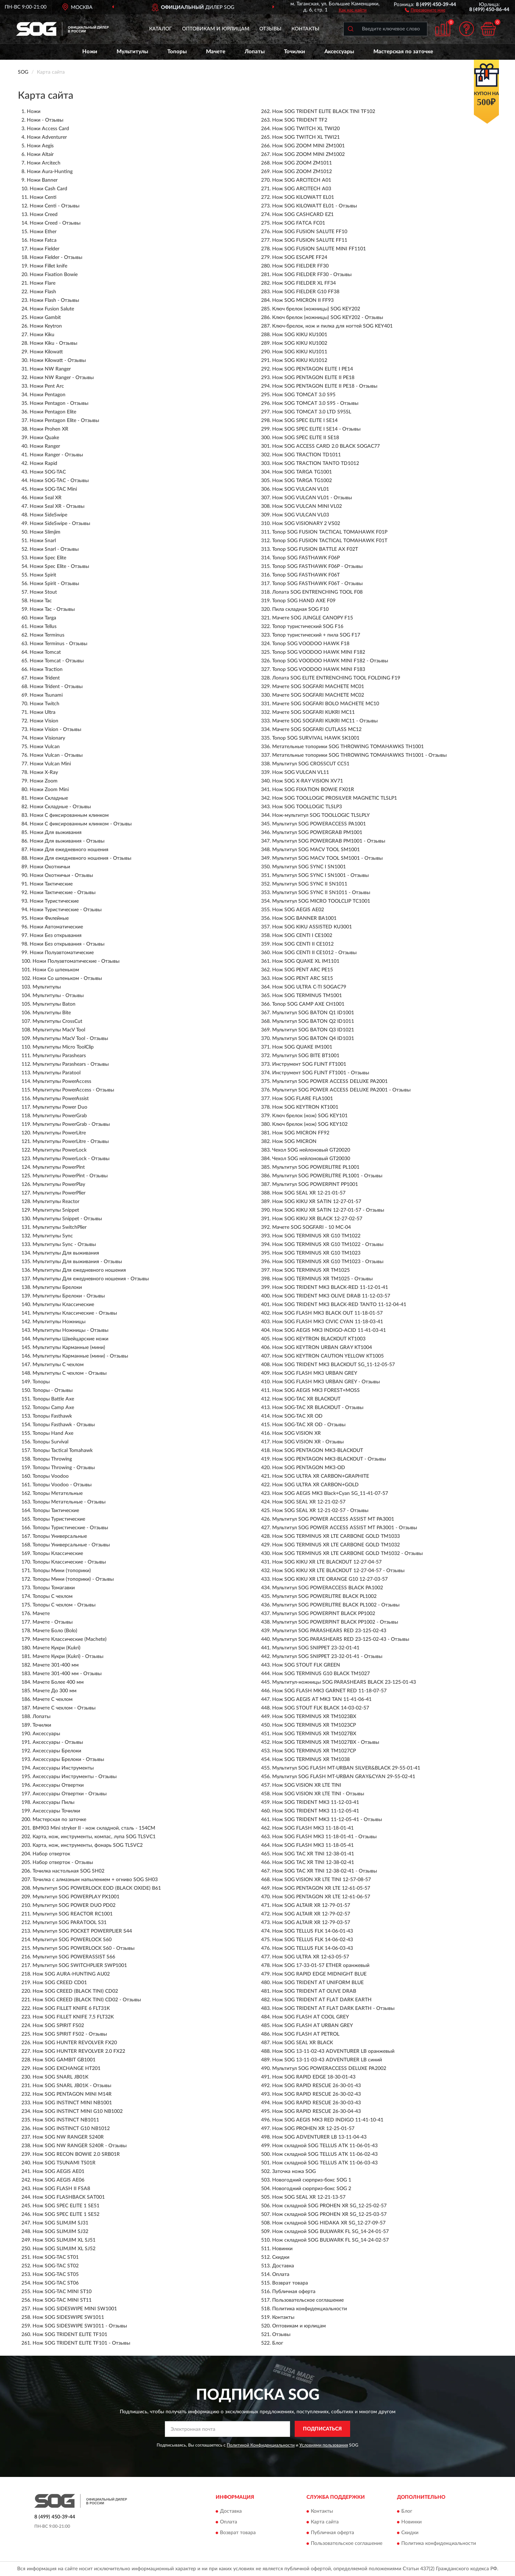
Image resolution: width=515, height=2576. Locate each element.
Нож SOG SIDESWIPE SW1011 (68, 2317)
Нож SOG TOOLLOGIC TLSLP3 (307, 806)
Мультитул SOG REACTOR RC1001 (73, 1914)
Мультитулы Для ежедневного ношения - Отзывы (91, 1278)
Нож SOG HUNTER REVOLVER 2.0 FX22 (79, 2051)
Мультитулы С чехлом (58, 1364)
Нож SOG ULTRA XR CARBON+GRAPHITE (320, 1476)
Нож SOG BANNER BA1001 (304, 918)
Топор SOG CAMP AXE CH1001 (308, 1004)
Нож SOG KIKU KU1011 (299, 351)
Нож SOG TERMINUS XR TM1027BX (314, 1733)
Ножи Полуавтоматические (62, 952)
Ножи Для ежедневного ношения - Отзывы (80, 858)
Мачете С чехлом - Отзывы (64, 1708)
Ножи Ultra (42, 712)
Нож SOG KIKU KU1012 (299, 360)
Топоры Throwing (52, 1459)
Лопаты (255, 51)
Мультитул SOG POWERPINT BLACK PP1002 (323, 1613)
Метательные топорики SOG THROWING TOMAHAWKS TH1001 (348, 746)
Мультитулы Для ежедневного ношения (79, 1270)
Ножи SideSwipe (48, 514)
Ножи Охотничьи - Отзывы (61, 875)
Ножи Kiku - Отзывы (53, 343)
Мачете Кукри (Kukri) (56, 1647)
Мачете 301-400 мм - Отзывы (67, 1673)
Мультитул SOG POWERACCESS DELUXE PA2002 (329, 2068)
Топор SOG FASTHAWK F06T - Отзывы (317, 583)
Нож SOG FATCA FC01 (298, 223)
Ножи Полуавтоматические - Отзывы (76, 961)
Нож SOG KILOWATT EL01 (303, 197)
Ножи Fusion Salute (52, 308)
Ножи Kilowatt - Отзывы (58, 360)
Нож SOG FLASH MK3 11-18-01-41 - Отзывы (324, 1836)
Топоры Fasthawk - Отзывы (64, 1424)
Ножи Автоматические (56, 926)
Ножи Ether (43, 231)
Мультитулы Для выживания (66, 1253)
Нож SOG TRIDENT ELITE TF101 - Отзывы (81, 2343)
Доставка (283, 2265)
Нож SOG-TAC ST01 (56, 2257)
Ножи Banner (42, 180)
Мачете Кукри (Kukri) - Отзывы (68, 1656)
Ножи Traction (46, 669)
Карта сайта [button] (325, 2522)
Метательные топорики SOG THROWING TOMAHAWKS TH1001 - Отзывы (359, 755)
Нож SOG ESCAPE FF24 (299, 257)
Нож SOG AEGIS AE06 (58, 2180)
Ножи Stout (43, 592)
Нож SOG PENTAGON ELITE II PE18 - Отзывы (324, 386)
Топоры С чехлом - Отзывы (64, 1605)
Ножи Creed (44, 214)
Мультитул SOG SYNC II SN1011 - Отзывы (321, 892)
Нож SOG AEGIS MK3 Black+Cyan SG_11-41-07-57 (330, 1493)
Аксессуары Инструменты (63, 1768)
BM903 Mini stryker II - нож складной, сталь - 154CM (94, 1828)
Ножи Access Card (48, 128)
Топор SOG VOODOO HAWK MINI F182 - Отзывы (330, 660)
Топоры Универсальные (60, 1536)
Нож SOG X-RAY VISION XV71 (307, 781)
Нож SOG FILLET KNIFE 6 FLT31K (71, 2008)
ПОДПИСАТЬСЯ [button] (322, 2429)
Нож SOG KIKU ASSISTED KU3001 (312, 926)
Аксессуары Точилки (56, 1811)
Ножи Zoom (44, 781)
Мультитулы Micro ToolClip (63, 1047)
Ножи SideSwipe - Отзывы (60, 523)
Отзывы (270, 28)
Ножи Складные (49, 798)
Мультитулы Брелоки (57, 1287)
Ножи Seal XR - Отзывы (57, 506)
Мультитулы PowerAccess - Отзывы (73, 1090)
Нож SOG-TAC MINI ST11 (62, 2300)
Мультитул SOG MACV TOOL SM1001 (316, 849)
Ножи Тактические (51, 884)
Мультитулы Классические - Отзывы (75, 1313)
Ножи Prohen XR (49, 429)
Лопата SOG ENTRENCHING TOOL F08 (317, 592)
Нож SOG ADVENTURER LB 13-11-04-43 (319, 2137)
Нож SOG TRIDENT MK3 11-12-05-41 (315, 1811)
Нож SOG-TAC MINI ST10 (62, 2291)
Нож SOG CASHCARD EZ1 (303, 214)
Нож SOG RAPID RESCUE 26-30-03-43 (316, 2102)
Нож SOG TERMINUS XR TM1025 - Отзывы (322, 1278)
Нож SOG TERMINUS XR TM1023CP (314, 1725)
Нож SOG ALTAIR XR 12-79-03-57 (311, 1922)
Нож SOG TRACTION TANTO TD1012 (315, 463)
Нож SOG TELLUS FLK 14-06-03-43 (312, 1948)
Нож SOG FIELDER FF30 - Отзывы (312, 274)
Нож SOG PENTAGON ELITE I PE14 (312, 369)
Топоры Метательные (58, 1493)
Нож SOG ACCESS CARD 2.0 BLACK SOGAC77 (326, 446)
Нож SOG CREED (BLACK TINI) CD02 (75, 1991)
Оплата (280, 2274)
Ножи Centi (43, 197)
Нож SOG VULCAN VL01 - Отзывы (312, 497)
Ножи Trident (45, 678)
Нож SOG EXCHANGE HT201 (66, 2068)
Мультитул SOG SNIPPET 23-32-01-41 (315, 1647)
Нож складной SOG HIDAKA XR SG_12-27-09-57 (329, 2223)
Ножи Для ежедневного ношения (69, 849)
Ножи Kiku (42, 334)
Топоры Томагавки (54, 1587)
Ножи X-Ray (44, 772)
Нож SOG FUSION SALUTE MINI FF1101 (319, 248)
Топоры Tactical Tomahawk (63, 1450)
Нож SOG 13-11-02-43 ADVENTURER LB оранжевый (333, 2051)
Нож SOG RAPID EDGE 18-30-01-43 (313, 2077)
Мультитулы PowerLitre (59, 1132)
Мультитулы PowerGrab (60, 1115)
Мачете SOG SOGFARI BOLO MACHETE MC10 (325, 703)
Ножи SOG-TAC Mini (53, 489)
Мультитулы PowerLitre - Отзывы (71, 1141)
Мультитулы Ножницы (59, 1321)
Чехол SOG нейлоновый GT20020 (311, 1150)
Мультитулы (132, 51)
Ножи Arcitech (43, 163)
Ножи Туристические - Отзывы (66, 909)
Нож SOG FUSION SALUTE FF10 (309, 231)
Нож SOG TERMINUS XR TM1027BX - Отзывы (325, 1742)
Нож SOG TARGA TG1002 (302, 480)
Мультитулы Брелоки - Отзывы (69, 1296)
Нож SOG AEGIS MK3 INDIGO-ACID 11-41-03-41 (329, 1330)
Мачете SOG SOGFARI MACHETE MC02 (318, 695)
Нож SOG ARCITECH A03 (301, 188)
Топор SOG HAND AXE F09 (303, 600)
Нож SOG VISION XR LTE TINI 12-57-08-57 (321, 1879)
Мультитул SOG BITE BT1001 (305, 1055)
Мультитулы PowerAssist (61, 1098)
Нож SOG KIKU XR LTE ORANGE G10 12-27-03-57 (330, 1579)
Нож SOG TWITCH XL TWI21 (306, 137)
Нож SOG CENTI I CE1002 (302, 935)
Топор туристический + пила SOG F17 (316, 635)
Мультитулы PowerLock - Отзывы (71, 1158)
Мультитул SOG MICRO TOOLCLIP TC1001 (321, 901)
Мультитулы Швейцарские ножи (70, 1338)
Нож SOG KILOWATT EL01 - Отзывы (314, 205)
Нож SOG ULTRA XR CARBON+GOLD (315, 1484)
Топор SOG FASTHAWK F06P (306, 557)
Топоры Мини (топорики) (62, 1570)
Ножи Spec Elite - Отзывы (59, 566)
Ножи (89, 51)
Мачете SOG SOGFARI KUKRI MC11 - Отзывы (325, 720)
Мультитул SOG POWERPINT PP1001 (315, 1184)
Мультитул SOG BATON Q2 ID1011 (313, 1021)
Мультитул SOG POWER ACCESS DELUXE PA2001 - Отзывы (341, 1090)
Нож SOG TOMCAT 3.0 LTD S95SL (311, 411)
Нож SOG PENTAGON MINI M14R (72, 2094)
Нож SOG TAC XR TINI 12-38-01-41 (313, 1853)
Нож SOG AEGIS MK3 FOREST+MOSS (316, 1390)
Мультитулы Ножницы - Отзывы (70, 1330)
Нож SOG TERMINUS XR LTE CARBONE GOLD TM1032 (336, 1544)
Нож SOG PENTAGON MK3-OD (308, 1467)
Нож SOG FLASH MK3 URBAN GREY (314, 1373)
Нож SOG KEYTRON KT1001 (305, 1107)
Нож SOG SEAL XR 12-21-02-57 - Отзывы (320, 1510)
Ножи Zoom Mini (49, 789)
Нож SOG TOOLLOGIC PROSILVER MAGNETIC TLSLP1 (334, 798)
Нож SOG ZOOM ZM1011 (302, 163)
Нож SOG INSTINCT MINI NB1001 (72, 2102)
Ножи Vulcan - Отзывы (56, 755)
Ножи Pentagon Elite (53, 411)
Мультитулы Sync (53, 1235)
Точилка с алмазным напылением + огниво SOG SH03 (95, 1879)
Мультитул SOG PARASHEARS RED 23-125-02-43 (329, 1630)
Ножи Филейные (49, 918)
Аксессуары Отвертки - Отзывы (70, 1793)
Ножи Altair (40, 154)
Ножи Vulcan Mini (50, 763)
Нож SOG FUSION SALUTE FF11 (309, 240)
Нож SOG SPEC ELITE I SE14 (305, 420)
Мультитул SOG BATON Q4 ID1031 (313, 1038)
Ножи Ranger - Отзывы (56, 454)
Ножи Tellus (43, 626)
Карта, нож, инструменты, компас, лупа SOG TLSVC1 (94, 1836)
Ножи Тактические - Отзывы (62, 892)
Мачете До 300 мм (55, 1690)
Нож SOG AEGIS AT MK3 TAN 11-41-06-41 (322, 1699)
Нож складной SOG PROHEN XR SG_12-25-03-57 (329, 2214)
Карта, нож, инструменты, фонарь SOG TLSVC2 (88, 1845)
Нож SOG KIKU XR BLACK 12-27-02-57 (317, 1218)
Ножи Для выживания (56, 832)
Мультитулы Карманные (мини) (69, 1347)
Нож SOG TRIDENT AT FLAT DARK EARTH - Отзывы (333, 2008)
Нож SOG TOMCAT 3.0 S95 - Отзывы (315, 403)
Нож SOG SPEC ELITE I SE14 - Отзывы (316, 429)
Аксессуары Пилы (53, 1802)
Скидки (280, 2257)
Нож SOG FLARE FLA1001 (302, 1098)
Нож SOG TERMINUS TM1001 (307, 995)
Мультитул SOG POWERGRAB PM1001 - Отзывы (328, 841)
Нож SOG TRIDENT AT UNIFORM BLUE (318, 1982)
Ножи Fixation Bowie (54, 274)
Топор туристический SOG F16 (307, 626)
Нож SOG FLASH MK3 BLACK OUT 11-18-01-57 (327, 1313)
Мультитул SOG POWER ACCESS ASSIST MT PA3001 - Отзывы (344, 1527)
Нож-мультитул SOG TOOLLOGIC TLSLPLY (321, 815)
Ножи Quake (44, 437)
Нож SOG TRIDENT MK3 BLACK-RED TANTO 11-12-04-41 (339, 1304)
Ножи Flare (42, 283)
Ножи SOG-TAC (48, 472)
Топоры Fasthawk (52, 1416)
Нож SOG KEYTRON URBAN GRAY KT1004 (322, 1347)
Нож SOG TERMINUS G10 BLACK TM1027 (321, 1673)
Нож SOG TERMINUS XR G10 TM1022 (316, 1235)
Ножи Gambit (45, 317)
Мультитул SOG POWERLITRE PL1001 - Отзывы (327, 1175)
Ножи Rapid (43, 463)
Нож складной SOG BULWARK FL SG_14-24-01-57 (330, 2231)
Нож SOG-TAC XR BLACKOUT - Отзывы (317, 1407)
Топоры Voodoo (51, 1476)
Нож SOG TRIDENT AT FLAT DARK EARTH (322, 1999)
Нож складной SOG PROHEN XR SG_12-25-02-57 (329, 2205)
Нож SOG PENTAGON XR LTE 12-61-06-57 (321, 1896)
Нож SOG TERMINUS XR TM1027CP (314, 1750)
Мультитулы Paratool (56, 1072)
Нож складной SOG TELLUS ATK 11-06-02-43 (325, 2154)
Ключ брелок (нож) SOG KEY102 (310, 1124)
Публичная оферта (293, 2291)
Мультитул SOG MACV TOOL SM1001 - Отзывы (327, 858)
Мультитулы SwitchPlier (60, 1227)
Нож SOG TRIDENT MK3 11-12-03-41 (315, 1802)
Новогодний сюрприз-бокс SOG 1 (311, 2180)
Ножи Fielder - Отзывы (56, 257)
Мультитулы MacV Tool (59, 1029)
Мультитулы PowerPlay (59, 1184)
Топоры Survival (50, 1441)
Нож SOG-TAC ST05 (56, 2274)
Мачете (215, 51)
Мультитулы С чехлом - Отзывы (70, 1373)
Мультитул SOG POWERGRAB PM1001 (317, 832)
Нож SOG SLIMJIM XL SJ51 (64, 2240)
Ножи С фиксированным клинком (69, 815)
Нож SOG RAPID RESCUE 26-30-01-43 (316, 2085)
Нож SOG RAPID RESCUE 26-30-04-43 (316, 2111)
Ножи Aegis (40, 145)
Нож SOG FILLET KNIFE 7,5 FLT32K (73, 2017)
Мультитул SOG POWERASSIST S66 (74, 1956)
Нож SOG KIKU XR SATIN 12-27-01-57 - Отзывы (328, 1210)
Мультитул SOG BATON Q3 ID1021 (313, 1029)
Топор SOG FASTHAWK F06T (306, 575)
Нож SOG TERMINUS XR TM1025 (311, 1270)
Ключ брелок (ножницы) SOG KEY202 (316, 308)
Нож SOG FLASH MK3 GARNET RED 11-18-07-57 (329, 1690)
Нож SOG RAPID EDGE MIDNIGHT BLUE (319, 1974)
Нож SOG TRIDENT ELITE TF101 (70, 2334)
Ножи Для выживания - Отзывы (67, 841)
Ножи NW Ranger (50, 369)
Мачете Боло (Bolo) (55, 1630)
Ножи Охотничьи (50, 866)
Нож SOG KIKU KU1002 (299, 343)
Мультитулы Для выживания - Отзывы (77, 1261)
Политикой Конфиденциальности (261, 2445)
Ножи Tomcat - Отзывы (57, 660)
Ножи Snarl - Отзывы (54, 549)
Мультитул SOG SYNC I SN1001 (309, 866)
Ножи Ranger (45, 446)
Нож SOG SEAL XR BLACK (302, 2042)
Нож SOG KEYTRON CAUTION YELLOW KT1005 (328, 1356)
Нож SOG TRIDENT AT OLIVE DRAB (314, 1991)
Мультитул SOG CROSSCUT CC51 (310, 763)
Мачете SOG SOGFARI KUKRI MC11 (313, 712)
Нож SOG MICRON (294, 1141)
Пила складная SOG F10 (300, 609)
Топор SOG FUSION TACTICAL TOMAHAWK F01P (329, 532)
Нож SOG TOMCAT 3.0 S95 (303, 394)
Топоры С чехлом (53, 1596)
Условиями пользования (323, 2445)
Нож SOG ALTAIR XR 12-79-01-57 (311, 1905)
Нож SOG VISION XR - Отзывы (308, 1441)
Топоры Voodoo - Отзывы (62, 1484)
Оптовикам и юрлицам (215, 28)
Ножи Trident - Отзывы (56, 686)
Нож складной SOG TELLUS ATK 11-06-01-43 (325, 2145)
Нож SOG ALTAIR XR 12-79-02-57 (311, 1914)
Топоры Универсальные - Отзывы (71, 1544)
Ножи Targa (43, 617)
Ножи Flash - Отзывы (54, 300)
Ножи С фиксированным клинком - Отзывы (81, 823)
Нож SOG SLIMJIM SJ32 (60, 2231)
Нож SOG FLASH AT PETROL (305, 2034)
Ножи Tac (41, 600)
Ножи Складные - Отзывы (60, 806)
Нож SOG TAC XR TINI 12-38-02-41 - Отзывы (324, 1871)
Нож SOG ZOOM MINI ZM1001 (308, 145)
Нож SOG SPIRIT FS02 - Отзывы (70, 2034)
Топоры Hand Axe (53, 1433)
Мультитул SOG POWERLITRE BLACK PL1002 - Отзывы (335, 1605)
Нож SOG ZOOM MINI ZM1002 (308, 154)
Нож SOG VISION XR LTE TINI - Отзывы (318, 1793)
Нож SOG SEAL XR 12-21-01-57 (308, 1193)
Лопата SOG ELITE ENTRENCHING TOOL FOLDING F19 (336, 678)
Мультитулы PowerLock (60, 1150)
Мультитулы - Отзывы (58, 995)
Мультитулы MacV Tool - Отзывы (70, 1038)
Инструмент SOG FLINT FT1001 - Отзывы (320, 1072)
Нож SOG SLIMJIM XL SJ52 (64, 2248)
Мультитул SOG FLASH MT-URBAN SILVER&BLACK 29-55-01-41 (346, 1768)
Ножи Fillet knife (48, 266)
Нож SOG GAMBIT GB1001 (64, 2059)
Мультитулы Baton (54, 1004)
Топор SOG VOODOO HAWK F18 (310, 643)
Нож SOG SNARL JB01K (60, 2077)
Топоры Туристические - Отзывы (70, 1527)
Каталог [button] (160, 28)
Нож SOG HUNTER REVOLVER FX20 (75, 2042)
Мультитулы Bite (52, 1012)
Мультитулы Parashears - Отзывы (71, 1064)
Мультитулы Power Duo (60, 1107)
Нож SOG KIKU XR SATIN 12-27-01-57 (316, 1201)
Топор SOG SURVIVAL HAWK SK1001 (315, 738)
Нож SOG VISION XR (296, 1433)
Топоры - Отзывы (53, 1390)
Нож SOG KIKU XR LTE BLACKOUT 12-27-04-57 (327, 1562)
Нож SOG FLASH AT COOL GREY (310, 2017)
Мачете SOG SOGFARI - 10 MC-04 (311, 1227)
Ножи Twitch (44, 703)
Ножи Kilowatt (46, 351)
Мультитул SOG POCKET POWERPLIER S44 (82, 1931)
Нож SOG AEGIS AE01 (58, 2171)
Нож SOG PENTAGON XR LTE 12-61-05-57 (321, 1888)
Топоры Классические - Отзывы (69, 1562)
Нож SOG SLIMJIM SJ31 (60, 2223)
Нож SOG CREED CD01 (60, 1982)
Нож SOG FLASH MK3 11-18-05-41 (313, 1845)
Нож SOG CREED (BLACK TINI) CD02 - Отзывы (87, 1999)
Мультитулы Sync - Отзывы (64, 1244)
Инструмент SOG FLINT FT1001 (309, 1064)
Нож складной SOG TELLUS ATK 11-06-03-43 (325, 2162)
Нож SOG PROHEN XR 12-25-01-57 (313, 2128)
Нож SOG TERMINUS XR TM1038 (311, 1759)
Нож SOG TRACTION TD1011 (306, 454)
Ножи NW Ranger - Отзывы (62, 377)
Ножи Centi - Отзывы (54, 205)
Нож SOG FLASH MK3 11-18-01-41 (313, 1828)
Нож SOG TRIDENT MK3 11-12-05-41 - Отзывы (327, 1819)
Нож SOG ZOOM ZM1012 (302, 171)
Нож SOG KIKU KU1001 (299, 334)
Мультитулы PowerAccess (62, 1081)
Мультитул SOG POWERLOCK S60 (72, 1939)
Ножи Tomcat (45, 652)
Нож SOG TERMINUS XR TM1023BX (314, 1716)
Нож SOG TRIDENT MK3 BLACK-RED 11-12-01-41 (330, 1287)
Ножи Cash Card (48, 188)
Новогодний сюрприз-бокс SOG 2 (311, 2188)
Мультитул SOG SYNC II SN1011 (309, 884)
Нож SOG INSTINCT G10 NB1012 (71, 2128)
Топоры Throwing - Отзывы (64, 1467)
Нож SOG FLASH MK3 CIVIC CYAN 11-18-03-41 (327, 1321)
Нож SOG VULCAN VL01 (300, 489)
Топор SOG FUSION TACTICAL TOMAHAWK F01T (329, 540)
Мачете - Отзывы (53, 1622)
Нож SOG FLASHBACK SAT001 (69, 2197)
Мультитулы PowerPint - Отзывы (70, 1175)
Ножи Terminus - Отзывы (58, 643)
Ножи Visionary (47, 738)
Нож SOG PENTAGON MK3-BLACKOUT (317, 1450)
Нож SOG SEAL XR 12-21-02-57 (308, 1502)
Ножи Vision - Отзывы (55, 729)
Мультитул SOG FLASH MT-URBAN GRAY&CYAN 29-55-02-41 (343, 1776)
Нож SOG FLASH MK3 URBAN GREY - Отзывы (326, 1381)
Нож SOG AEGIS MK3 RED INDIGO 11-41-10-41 (327, 2120)
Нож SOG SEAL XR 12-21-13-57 (308, 2197)
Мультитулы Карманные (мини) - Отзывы (80, 1356)
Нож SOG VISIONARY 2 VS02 (306, 523)
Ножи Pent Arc (47, 386)
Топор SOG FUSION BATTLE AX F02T (315, 549)
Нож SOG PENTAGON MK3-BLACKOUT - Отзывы (329, 1459)
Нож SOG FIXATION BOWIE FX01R (313, 789)
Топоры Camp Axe (53, 1407)
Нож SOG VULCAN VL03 (300, 514)
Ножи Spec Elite (48, 557)
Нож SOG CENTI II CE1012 (303, 944)
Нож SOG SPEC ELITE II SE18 (305, 437)
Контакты (305, 28)
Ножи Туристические (54, 901)
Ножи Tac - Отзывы (52, 609)
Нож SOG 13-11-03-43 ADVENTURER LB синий (327, 2059)
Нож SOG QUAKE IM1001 (302, 1047)
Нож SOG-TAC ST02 (56, 2265)
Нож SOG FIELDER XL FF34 (304, 283)
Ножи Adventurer (47, 137)
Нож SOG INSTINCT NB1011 (66, 2120)
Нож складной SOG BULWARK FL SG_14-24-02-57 (330, 2240)
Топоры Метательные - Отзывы (69, 1502)
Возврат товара (290, 2283)
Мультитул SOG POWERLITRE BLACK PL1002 (324, 1596)
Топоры (177, 51)
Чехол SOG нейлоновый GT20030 (311, 1158)
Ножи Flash (43, 291)
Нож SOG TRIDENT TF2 (299, 120)
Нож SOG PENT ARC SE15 (302, 978)
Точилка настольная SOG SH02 (68, 1871)
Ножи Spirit (43, 575)
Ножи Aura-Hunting (50, 171)
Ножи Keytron (46, 326)
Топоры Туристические (59, 1519)
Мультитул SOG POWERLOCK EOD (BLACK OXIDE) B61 (97, 1888)
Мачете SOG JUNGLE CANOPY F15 (312, 617)
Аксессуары (339, 51)
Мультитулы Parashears (59, 1055)
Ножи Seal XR (46, 497)
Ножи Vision (44, 720)
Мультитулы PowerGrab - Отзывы (71, 1124)
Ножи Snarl (43, 540)
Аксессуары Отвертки (58, 1785)
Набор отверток (51, 1853)
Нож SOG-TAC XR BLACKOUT (306, 1399)
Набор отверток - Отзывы (63, 1862)
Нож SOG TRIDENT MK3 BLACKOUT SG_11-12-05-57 (333, 1364)
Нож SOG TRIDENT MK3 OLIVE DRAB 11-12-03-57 (331, 1296)
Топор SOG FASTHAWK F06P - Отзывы (317, 566)
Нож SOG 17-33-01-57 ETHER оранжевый (320, 1965)
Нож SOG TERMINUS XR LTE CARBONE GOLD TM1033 (336, 1536)
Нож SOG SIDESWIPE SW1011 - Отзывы (80, 2326)
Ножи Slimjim (45, 532)
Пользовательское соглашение (308, 2300)
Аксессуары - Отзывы (58, 1742)
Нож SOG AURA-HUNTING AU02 (71, 1974)
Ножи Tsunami (46, 695)
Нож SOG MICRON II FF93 (303, 300)
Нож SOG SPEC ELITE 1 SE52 (66, 2214)
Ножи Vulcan (45, 746)
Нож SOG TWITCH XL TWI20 (306, 128)
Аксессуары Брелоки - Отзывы (68, 1759)
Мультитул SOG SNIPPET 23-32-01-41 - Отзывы (327, 1656)
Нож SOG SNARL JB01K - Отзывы (72, 2085)
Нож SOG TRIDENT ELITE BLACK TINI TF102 (323, 111)
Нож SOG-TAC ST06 (56, 2283)
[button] (425, 10)
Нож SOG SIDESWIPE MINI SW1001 (75, 2308)
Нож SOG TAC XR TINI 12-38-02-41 (313, 1862)
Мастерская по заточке (403, 51)
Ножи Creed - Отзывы (55, 223)
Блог (277, 2343)
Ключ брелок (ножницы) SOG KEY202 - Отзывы (327, 317)
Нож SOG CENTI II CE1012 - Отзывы (314, 952)
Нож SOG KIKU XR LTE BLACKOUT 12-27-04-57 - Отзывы (338, 1570)
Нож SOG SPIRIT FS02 (58, 2025)
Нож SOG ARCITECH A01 (301, 180)
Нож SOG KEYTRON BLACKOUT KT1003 (319, 1338)
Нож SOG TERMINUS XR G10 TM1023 (316, 1253)
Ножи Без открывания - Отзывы (67, 944)
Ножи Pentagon (47, 394)
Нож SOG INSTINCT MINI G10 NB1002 (78, 2111)
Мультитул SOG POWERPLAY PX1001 (76, 1896)
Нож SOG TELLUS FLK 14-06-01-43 (312, 1931)
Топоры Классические (58, 1553)
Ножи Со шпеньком (56, 969)
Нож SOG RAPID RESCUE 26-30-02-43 (316, 2094)
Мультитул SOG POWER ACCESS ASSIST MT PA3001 (333, 1519)
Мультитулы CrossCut (57, 1021)
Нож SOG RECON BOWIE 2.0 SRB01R (76, 2154)
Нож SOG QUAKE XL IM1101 (305, 961)
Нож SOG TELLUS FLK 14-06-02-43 (312, 1939)
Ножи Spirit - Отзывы (54, 583)
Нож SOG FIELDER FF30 (300, 266)
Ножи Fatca (43, 240)
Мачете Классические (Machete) (70, 1639)
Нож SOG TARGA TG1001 (302, 472)
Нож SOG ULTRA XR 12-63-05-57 (310, 1956)
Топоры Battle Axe (53, 1399)
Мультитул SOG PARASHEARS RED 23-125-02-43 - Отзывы (340, 1639)
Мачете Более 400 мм (58, 1682)
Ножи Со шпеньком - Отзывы (67, 978)
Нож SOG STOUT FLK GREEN (306, 1665)
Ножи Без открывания (56, 935)
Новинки (282, 2248)
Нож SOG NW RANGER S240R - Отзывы (80, 2145)
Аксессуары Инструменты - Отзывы (75, 1776)
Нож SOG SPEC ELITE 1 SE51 (66, 2205)
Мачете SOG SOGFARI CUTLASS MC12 (317, 729)
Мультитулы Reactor (56, 1201)
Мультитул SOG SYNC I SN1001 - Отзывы (320, 875)
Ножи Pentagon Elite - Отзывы (64, 420)
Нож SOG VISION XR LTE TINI (306, 1785)
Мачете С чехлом (53, 1699)
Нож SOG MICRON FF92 (300, 1132)
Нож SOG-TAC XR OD (297, 1416)
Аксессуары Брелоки (57, 1750)
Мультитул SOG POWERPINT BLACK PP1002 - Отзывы (335, 1622)
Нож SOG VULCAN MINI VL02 (307, 506)
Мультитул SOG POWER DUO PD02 (74, 1905)
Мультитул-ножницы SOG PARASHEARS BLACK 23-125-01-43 (344, 1682)
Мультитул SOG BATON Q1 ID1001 (313, 1012)
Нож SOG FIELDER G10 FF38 (305, 291)
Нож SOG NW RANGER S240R (68, 2137)
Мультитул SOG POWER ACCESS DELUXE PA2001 (330, 1081)
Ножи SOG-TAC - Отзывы (59, 480)
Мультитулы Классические (63, 1304)
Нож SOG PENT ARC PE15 (302, 969)
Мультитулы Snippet (56, 1210)
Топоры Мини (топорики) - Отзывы (73, 1579)
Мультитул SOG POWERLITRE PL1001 (315, 1167)
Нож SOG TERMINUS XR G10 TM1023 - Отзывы (327, 1261)
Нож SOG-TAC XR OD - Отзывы (308, 1424)
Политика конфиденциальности (309, 2308)
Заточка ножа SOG (294, 2171)
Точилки (294, 51)
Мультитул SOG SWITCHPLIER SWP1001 (80, 1965)
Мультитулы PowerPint (59, 1167)
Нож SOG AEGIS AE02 (298, 909)
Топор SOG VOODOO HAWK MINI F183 (318, 669)
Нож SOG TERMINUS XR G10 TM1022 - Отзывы (327, 1244)
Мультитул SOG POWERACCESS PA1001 (319, 823)
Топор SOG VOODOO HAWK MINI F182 (318, 652)
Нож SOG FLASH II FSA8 (61, 2188)
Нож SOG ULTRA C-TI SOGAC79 (309, 987)
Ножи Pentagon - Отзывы (59, 403)
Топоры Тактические (56, 1510)
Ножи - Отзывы (45, 120)
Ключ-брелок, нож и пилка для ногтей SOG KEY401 (332, 326)
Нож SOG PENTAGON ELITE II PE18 (313, 377)
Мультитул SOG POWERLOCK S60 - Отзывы (83, 1948)
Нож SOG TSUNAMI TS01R (64, 2162)
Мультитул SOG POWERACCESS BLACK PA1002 (327, 1587)
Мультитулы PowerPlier (59, 1193)
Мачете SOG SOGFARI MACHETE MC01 (318, 686)
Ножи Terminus (47, 635)
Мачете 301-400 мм (56, 1665)
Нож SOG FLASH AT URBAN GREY (312, 2025)
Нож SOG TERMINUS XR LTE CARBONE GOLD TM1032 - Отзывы (347, 1553)
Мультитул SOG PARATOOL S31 (70, 1922)
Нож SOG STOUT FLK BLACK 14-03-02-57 (320, 1708)
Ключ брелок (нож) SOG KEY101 (310, 1115)
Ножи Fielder (44, 248)
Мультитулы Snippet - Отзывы (67, 1218)
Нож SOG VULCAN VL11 (300, 772)
